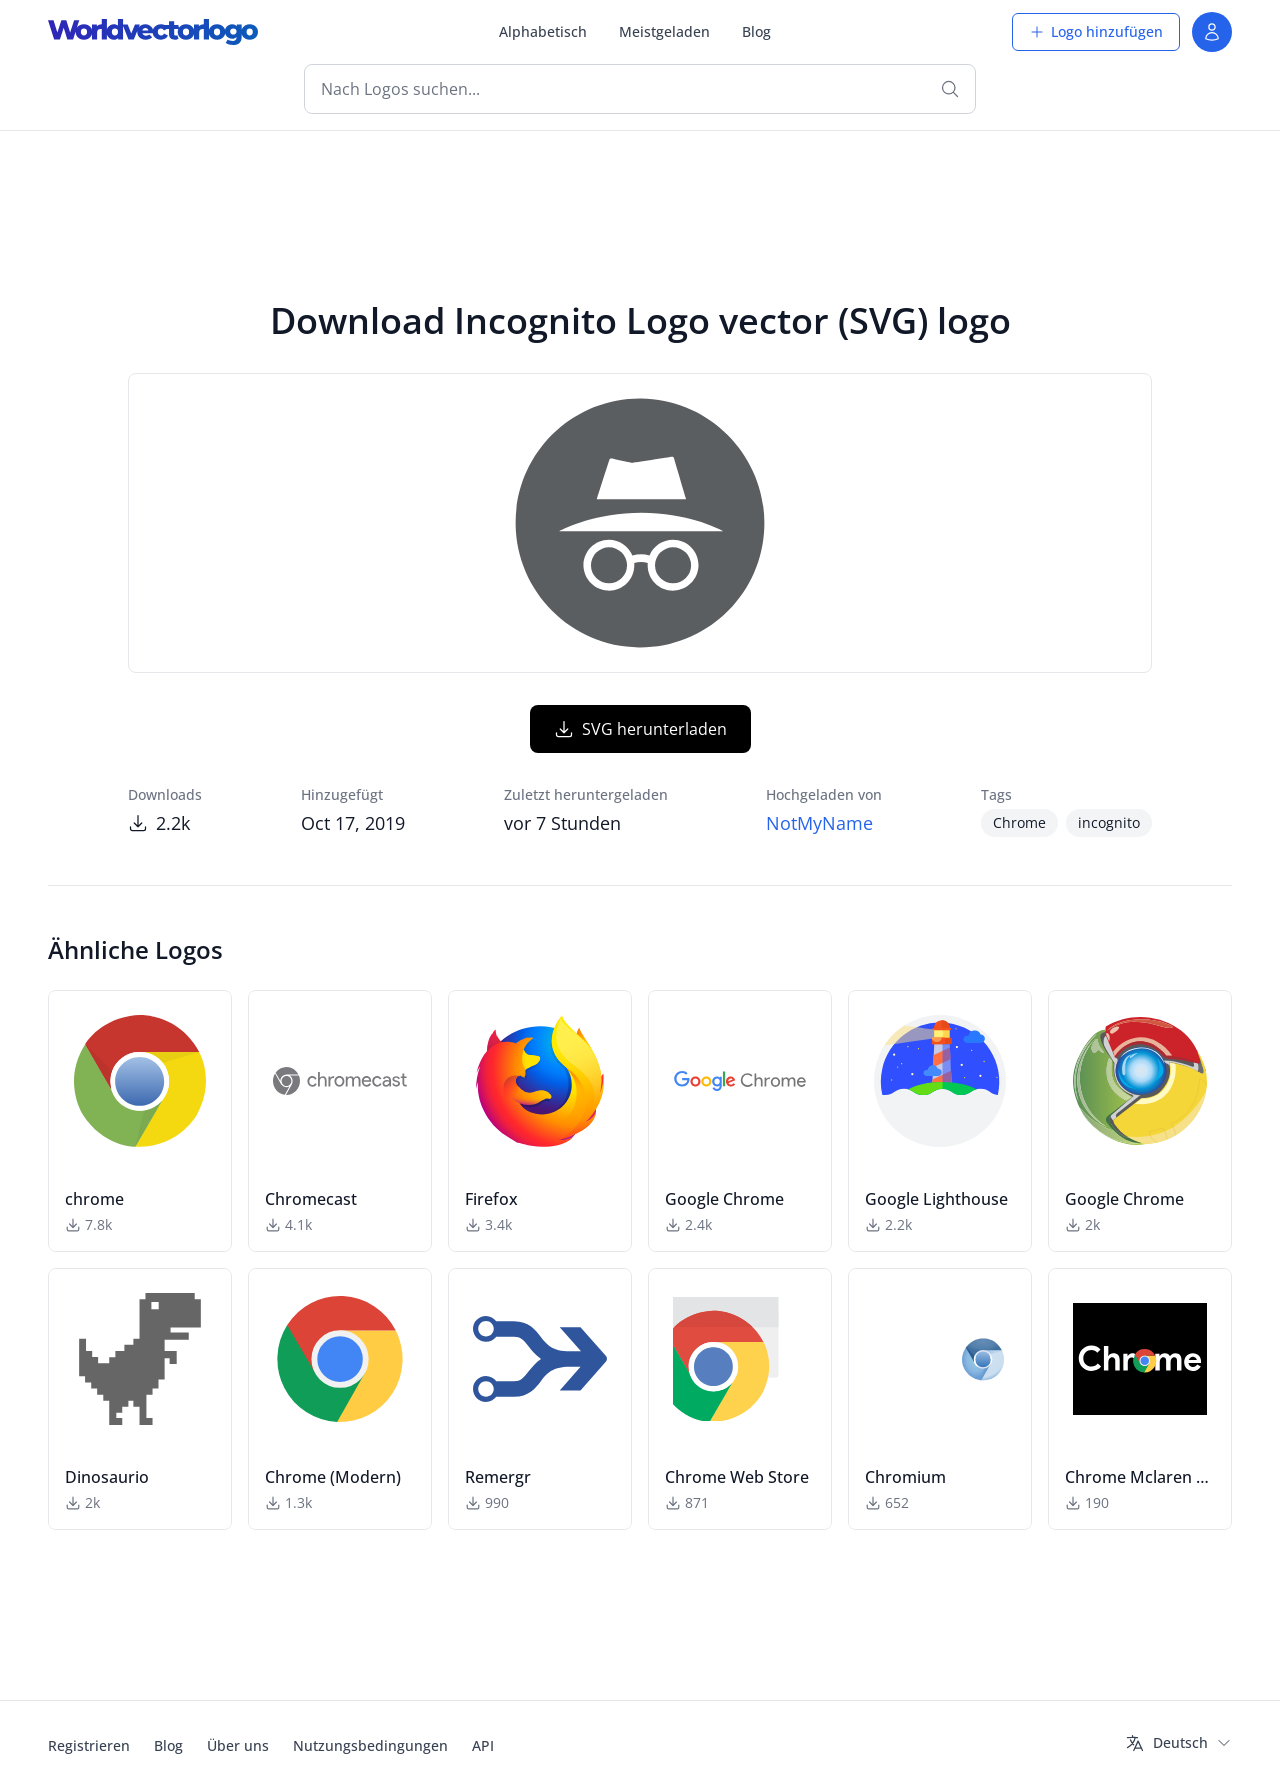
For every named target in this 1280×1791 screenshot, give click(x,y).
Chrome (1019, 822)
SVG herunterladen (640, 729)
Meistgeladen (664, 31)
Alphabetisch (543, 31)
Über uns (238, 1745)
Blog (756, 31)
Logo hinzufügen (1096, 31)
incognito (1109, 822)
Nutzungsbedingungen (370, 1745)
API (483, 1745)
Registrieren (89, 1745)
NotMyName (819, 823)
